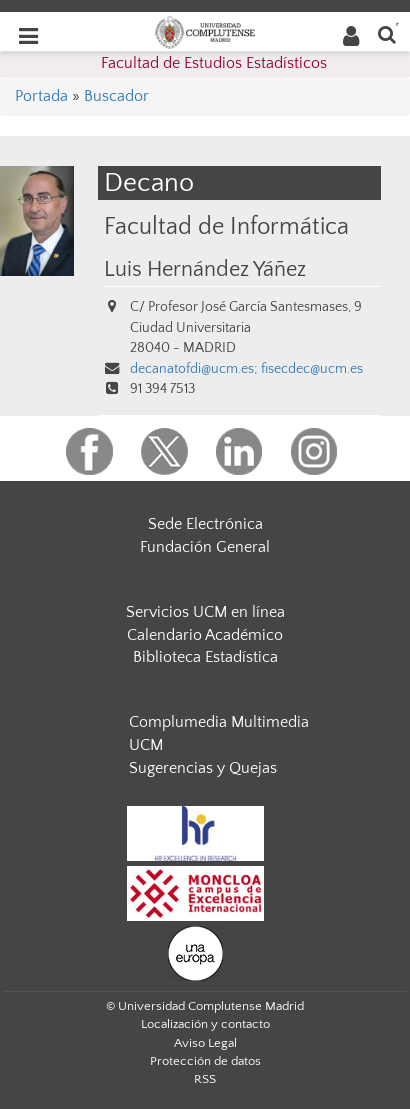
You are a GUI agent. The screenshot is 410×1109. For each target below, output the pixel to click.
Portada (41, 96)
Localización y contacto (205, 1024)
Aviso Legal (205, 1043)
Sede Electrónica (205, 524)
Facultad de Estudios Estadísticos (214, 63)
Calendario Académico (205, 635)
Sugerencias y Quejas (203, 768)
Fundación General (205, 547)
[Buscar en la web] (387, 33)
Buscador (116, 96)
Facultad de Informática (226, 226)
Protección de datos (205, 1061)
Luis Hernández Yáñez (205, 270)
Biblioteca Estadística (205, 657)
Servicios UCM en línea (205, 612)
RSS (205, 1079)
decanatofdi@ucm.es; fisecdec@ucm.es (246, 369)
